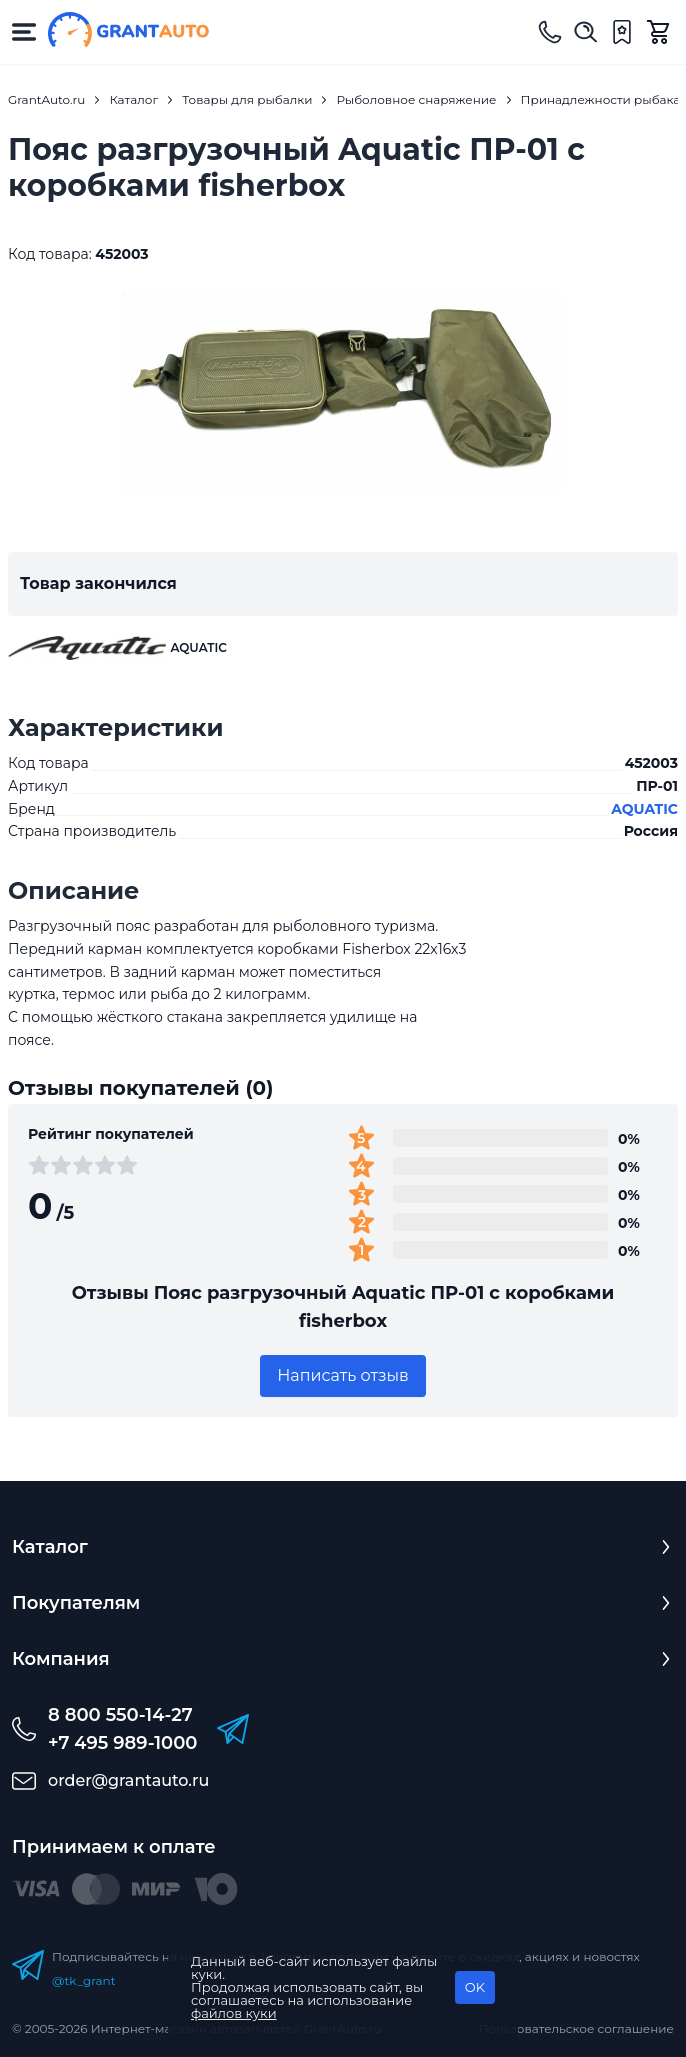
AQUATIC (644, 809)
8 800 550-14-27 (120, 1715)
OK (475, 1987)
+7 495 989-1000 (122, 1743)
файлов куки (234, 2013)
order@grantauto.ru (128, 1780)
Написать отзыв (343, 1375)
